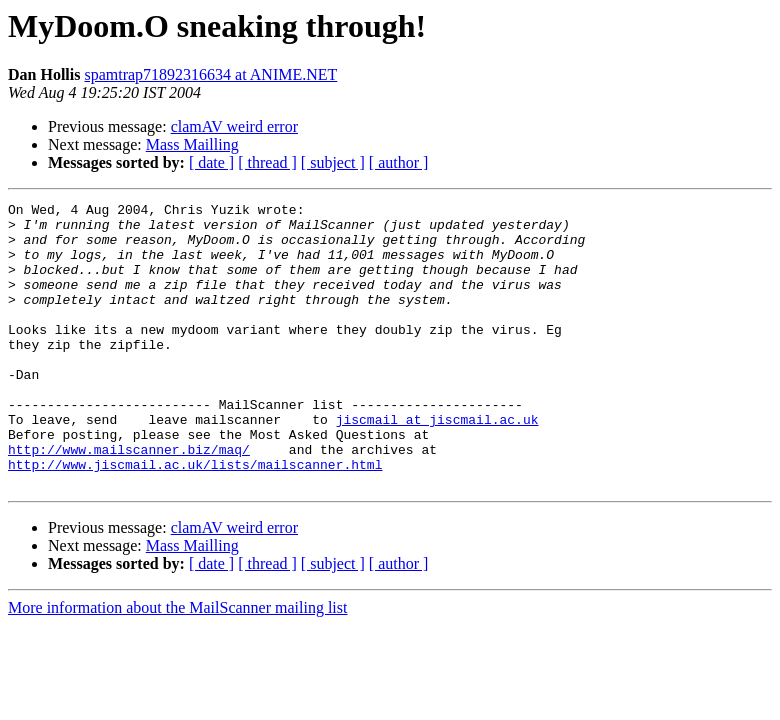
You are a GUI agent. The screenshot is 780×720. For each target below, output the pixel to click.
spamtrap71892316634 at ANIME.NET (210, 74)
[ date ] (211, 162)
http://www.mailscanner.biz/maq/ (129, 500)
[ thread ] (267, 162)
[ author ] (399, 162)
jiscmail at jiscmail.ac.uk (437, 464)
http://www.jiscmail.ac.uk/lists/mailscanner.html (195, 518)
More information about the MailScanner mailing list (177, 664)
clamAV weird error (234, 126)
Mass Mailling (192, 144)
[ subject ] (333, 162)
